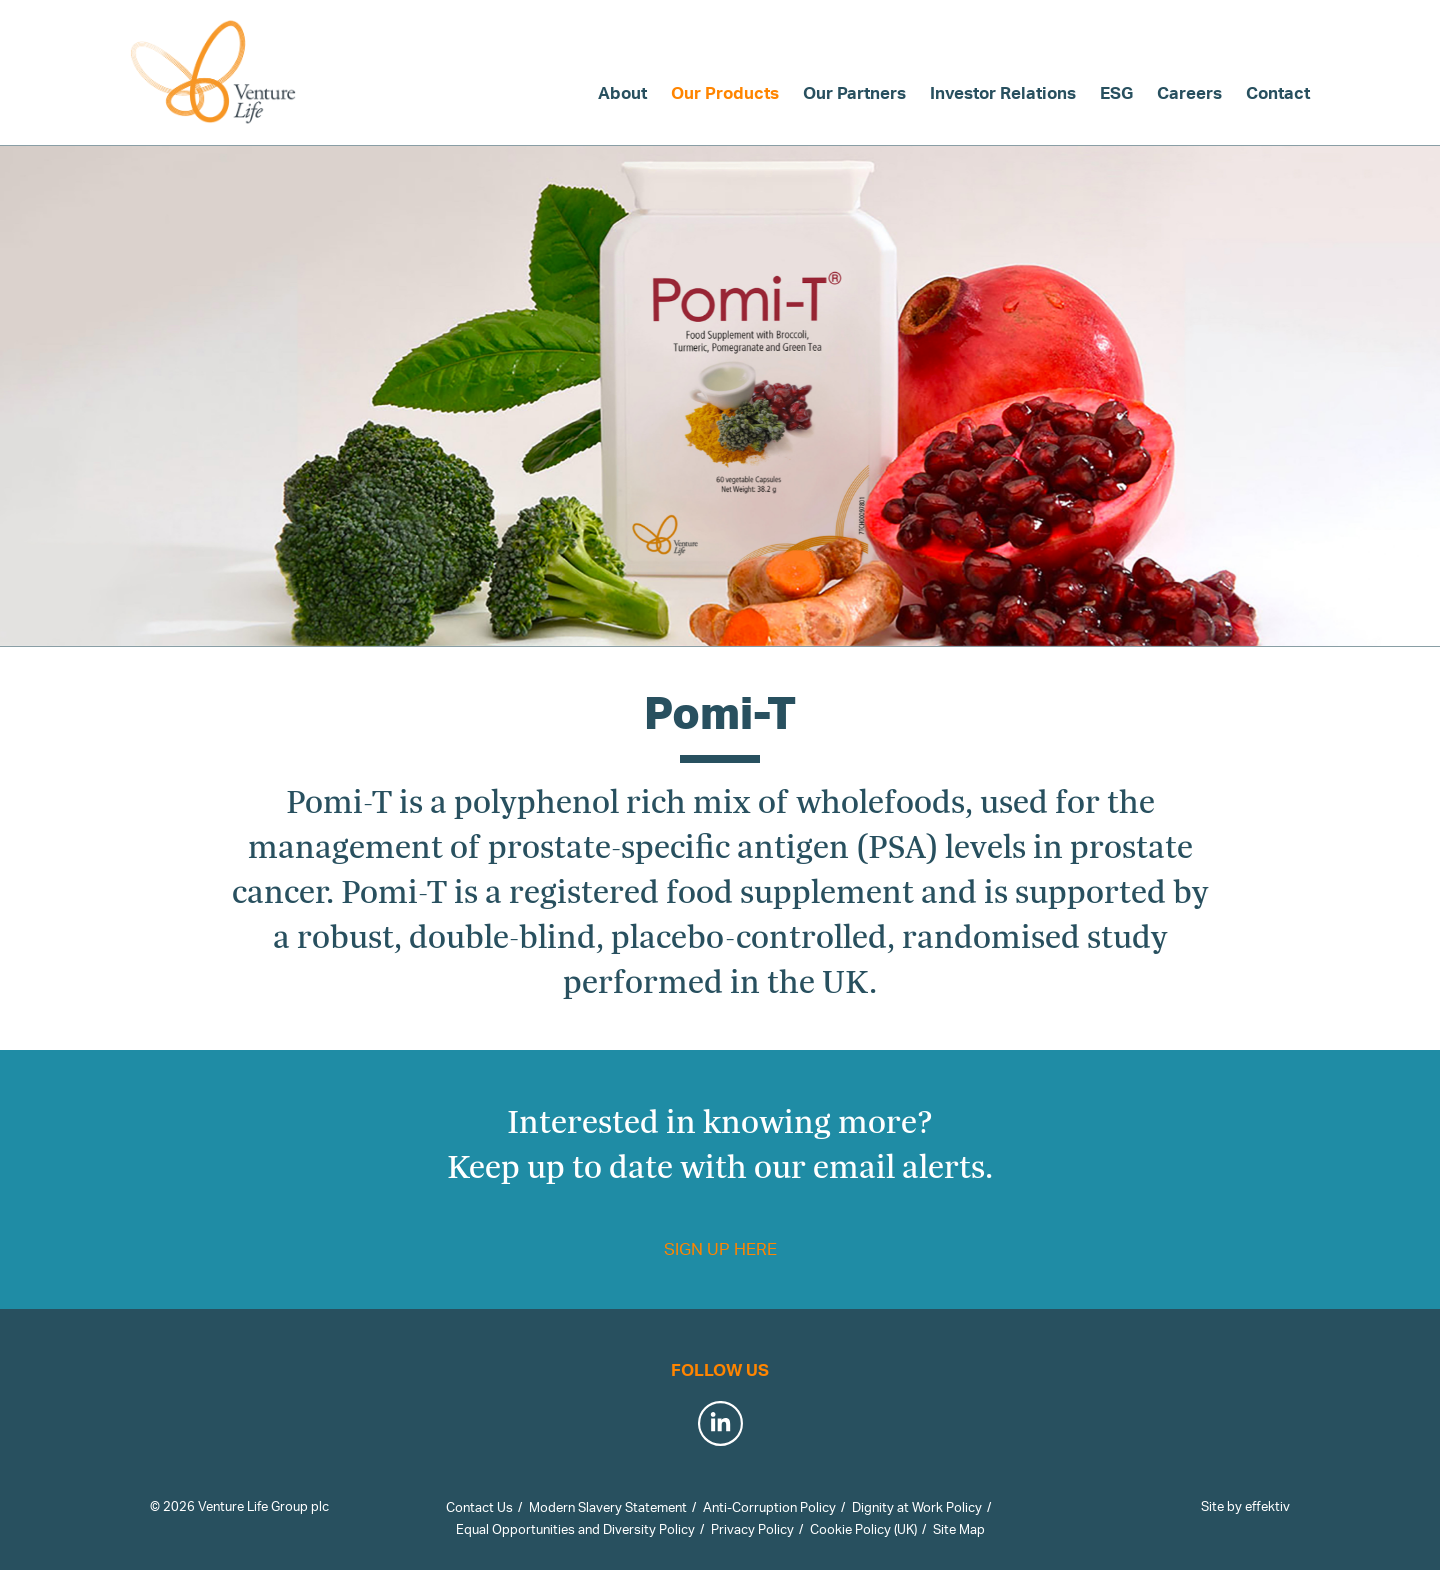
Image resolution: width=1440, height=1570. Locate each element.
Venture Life (215, 72)
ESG (1116, 92)
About (622, 92)
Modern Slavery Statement (608, 1507)
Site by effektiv (1245, 1506)
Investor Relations (1003, 92)
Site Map (959, 1529)
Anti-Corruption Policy (769, 1507)
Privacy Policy (752, 1529)
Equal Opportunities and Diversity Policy (575, 1529)
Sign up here (720, 1248)
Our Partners (854, 92)
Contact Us (479, 1507)
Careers (1189, 92)
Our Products (725, 92)
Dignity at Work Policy (917, 1507)
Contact (1278, 92)
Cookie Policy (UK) (863, 1529)
